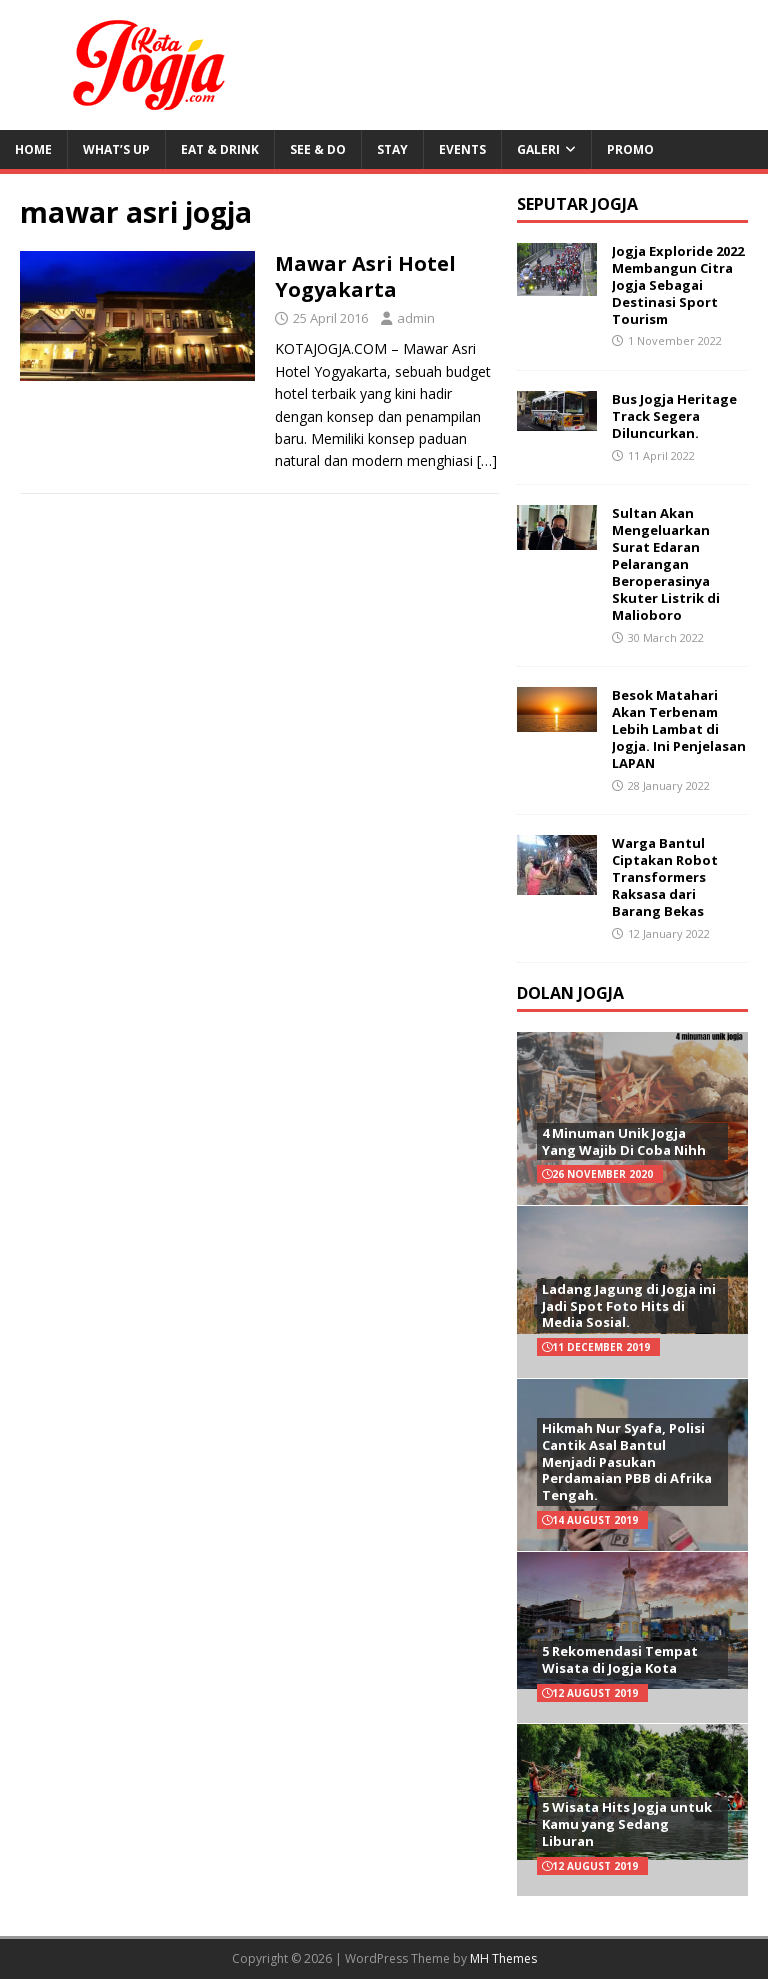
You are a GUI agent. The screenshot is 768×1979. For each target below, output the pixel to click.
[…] (487, 460)
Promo (630, 149)
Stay (392, 149)
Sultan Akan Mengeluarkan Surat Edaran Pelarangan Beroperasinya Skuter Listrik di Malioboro (666, 563)
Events (462, 149)
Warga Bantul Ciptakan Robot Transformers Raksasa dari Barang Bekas (665, 877)
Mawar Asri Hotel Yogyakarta (365, 276)
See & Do (318, 149)
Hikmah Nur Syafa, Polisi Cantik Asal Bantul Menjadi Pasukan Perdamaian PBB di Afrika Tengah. (627, 1462)
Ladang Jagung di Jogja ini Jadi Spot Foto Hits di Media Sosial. (629, 1306)
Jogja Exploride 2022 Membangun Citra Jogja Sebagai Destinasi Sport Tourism (678, 285)
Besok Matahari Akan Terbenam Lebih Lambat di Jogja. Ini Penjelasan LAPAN (679, 729)
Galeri (538, 149)
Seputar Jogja (577, 204)
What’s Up (116, 149)
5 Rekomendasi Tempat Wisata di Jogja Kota (620, 1659)
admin (416, 318)
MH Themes (503, 1958)
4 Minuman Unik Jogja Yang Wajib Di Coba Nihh (624, 1141)
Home (33, 149)
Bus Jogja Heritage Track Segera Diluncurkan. (674, 416)
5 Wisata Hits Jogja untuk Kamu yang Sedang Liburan (627, 1824)
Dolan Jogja (570, 993)
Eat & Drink (220, 149)
